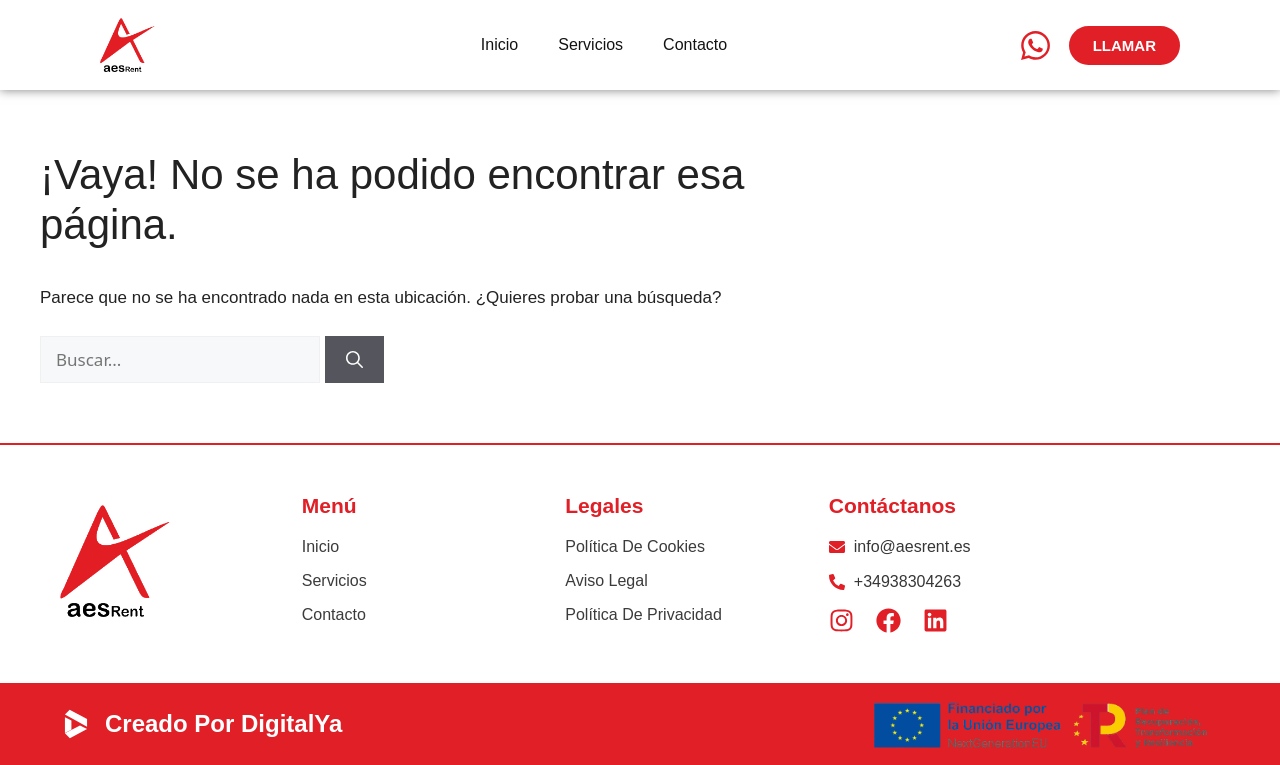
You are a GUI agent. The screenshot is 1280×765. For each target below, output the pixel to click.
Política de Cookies (635, 546)
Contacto (695, 44)
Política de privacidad (643, 614)
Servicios (590, 44)
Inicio (499, 44)
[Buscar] (354, 360)
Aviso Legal (606, 580)
